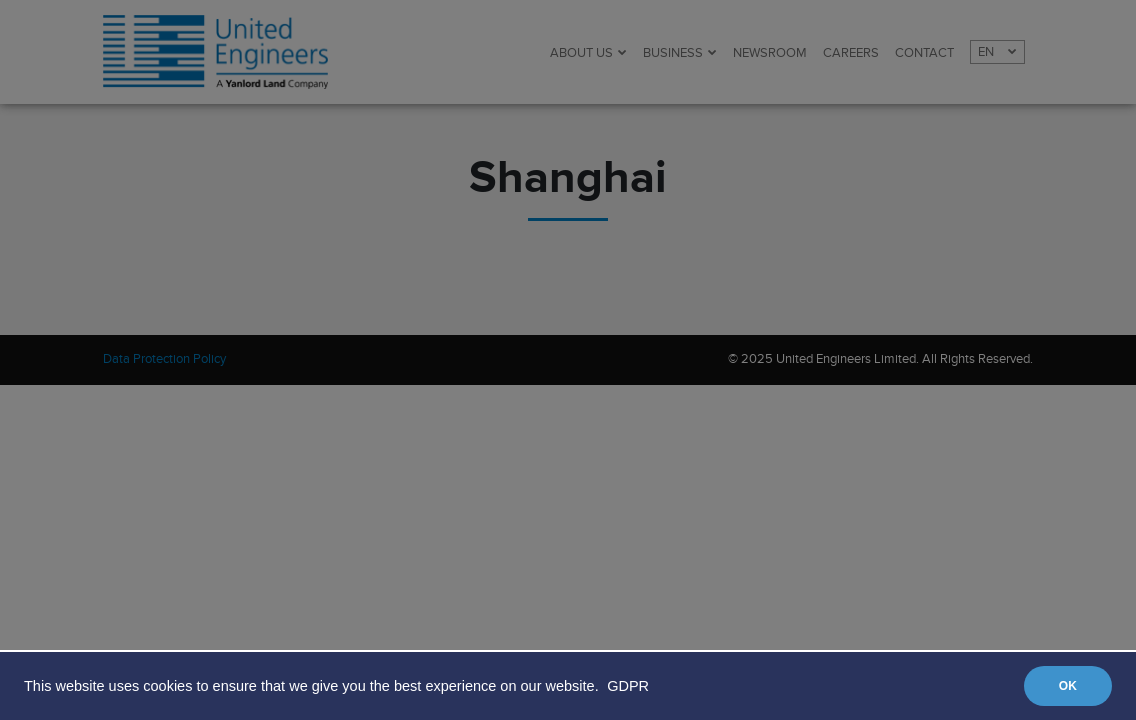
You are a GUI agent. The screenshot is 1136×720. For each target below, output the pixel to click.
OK (1068, 686)
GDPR (628, 686)
